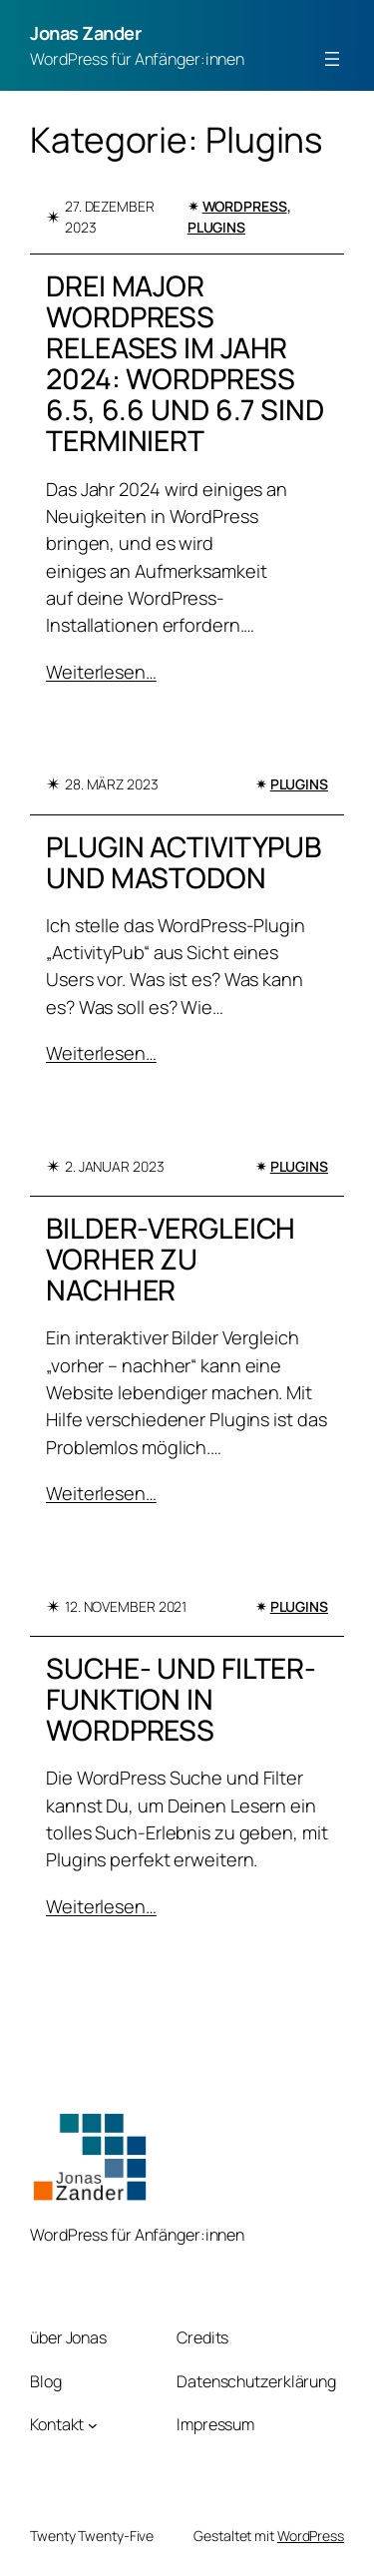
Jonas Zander (85, 33)
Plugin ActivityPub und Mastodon (183, 862)
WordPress (244, 206)
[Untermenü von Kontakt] (93, 2424)
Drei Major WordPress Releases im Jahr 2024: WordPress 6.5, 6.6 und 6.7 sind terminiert (185, 363)
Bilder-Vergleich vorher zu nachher (170, 1259)
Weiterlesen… (101, 672)
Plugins (216, 227)
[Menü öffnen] (332, 59)
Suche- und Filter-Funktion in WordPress (181, 1699)
